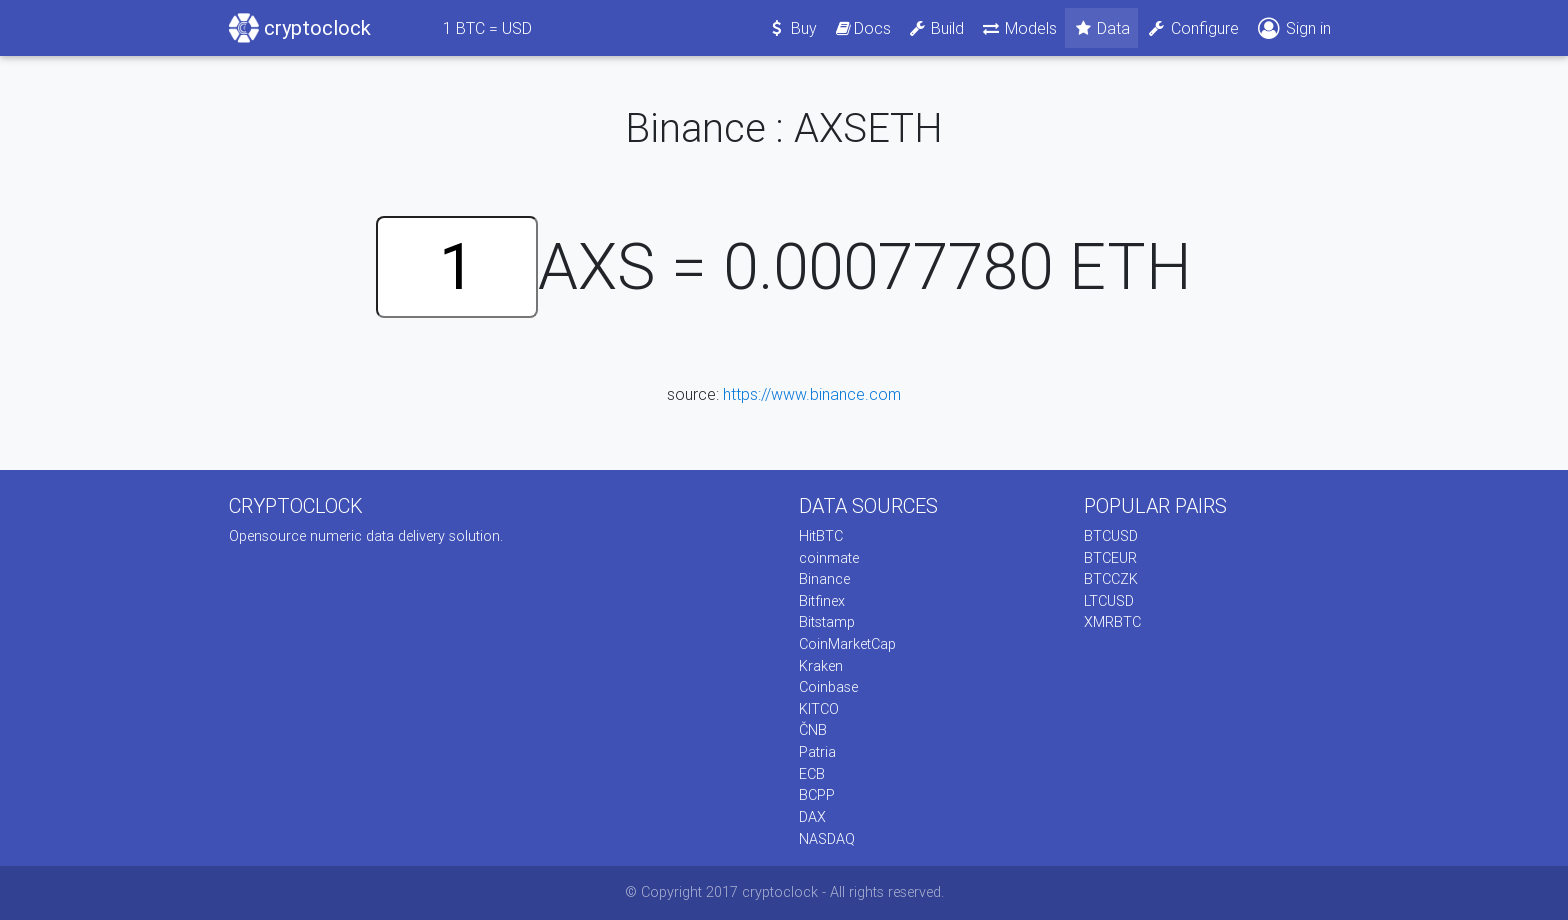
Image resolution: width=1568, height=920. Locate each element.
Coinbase (828, 687)
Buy (792, 28)
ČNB (813, 730)
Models (1018, 28)
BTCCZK (1111, 579)
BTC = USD (487, 28)
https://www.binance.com (812, 394)
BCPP (817, 795)
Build (936, 28)
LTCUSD (1109, 601)
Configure (1192, 28)
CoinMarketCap (847, 644)
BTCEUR (1110, 558)
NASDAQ (827, 839)
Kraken (821, 666)
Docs (862, 28)
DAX (812, 817)
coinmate (829, 558)
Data (1102, 28)
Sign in (1293, 28)
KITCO (819, 709)
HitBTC (821, 536)
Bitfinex (822, 601)
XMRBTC (1112, 622)
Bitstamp (827, 622)
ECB (812, 774)
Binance (824, 579)
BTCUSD (1111, 536)
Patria (817, 752)
